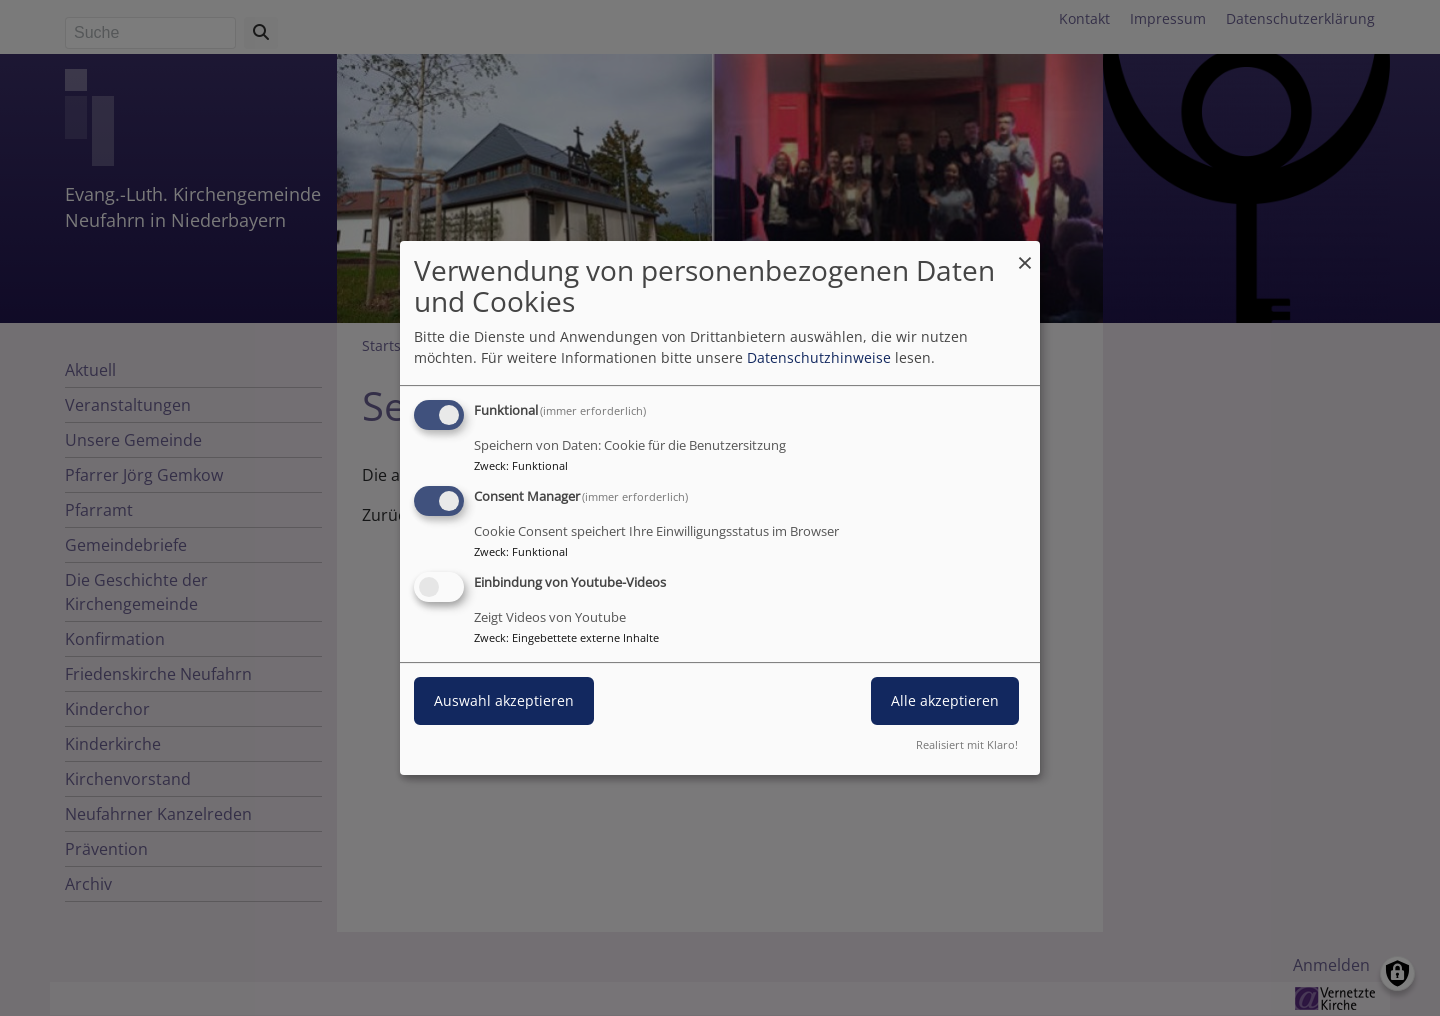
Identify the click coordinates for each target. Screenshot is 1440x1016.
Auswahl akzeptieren (504, 700)
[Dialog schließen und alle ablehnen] (1025, 253)
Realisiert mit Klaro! (967, 744)
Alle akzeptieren (945, 700)
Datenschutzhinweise (819, 357)
